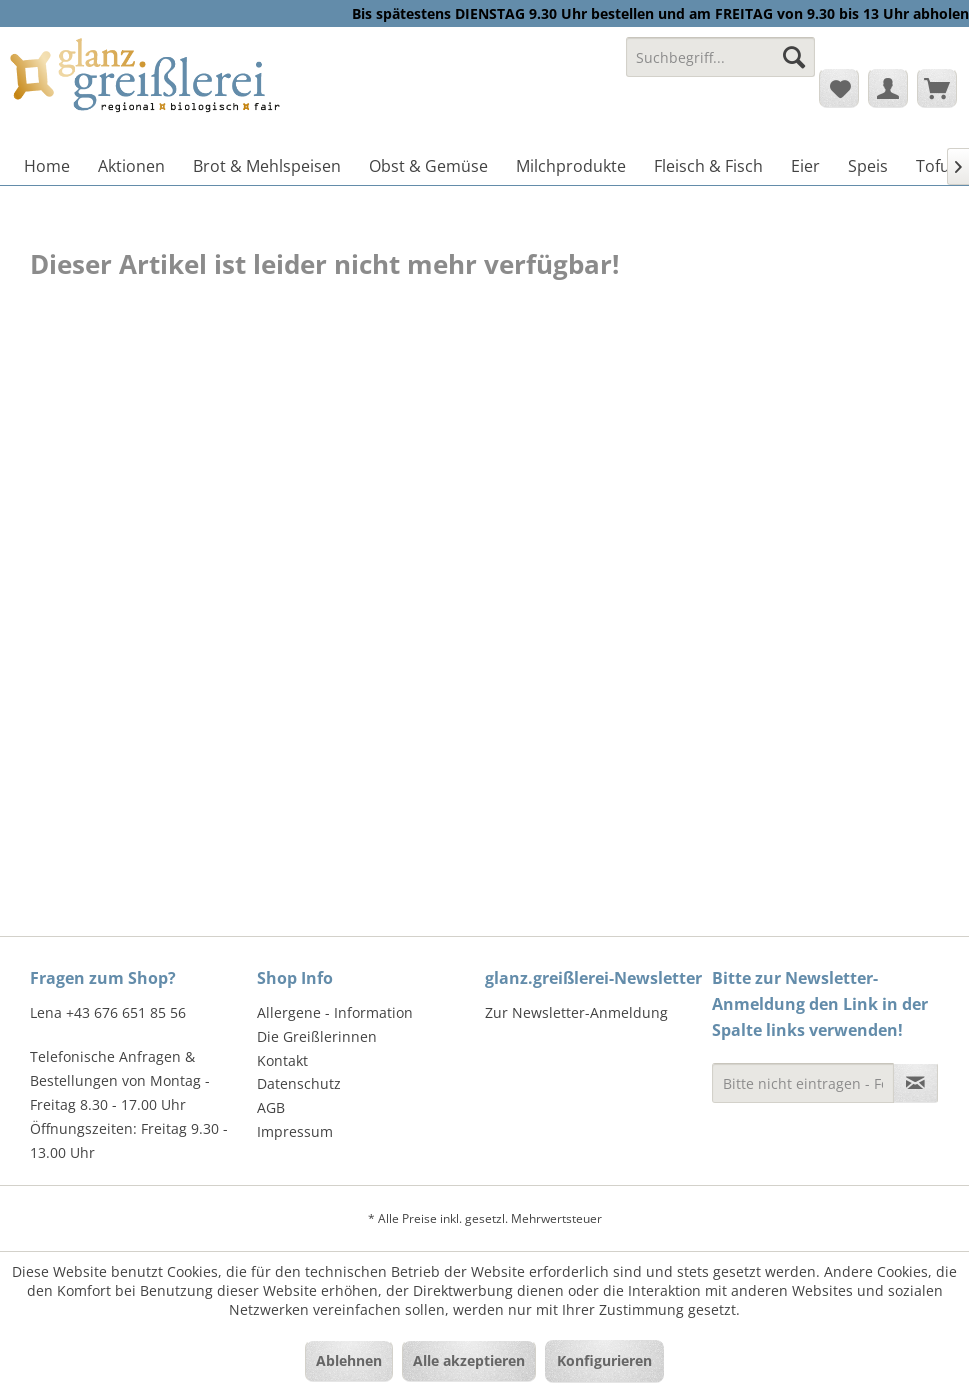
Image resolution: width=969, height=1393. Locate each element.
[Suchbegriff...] (720, 57)
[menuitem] (720, 66)
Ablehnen (349, 1360)
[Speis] (868, 166)
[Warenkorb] (937, 88)
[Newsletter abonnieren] (915, 1083)
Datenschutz (299, 1083)
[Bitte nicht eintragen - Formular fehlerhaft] (803, 1083)
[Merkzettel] (839, 88)
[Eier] (805, 166)
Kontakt (282, 1060)
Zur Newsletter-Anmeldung (576, 1012)
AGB (271, 1107)
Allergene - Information (335, 1012)
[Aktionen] (131, 166)
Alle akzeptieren (469, 1360)
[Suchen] (794, 57)
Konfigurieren (604, 1360)
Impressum (295, 1131)
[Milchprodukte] (571, 166)
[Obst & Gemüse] (428, 166)
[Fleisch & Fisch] (708, 166)
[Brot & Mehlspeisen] (267, 166)
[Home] (47, 166)
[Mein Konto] (888, 88)
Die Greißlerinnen (317, 1036)
